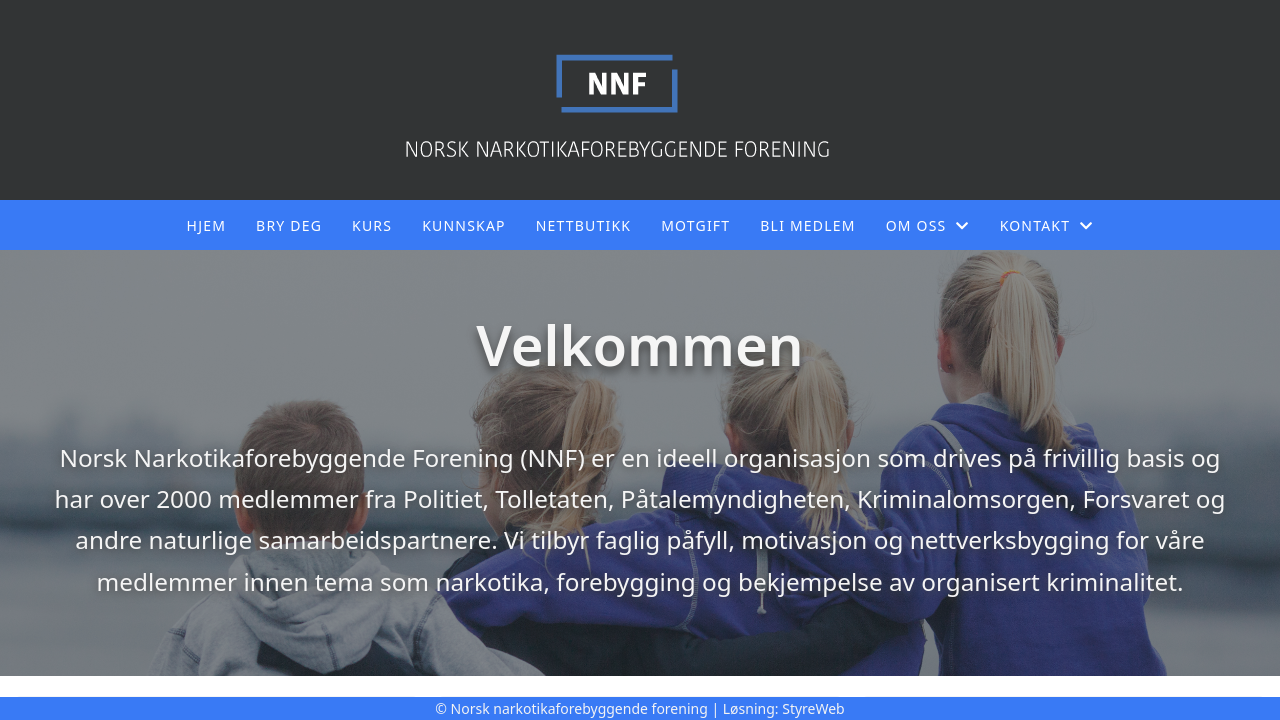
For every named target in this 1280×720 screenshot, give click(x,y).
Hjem (206, 225)
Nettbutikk (583, 225)
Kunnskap (464, 225)
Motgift (695, 225)
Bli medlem (807, 225)
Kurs (372, 225)
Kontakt (1047, 225)
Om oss (928, 225)
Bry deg (289, 225)
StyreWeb (813, 708)
